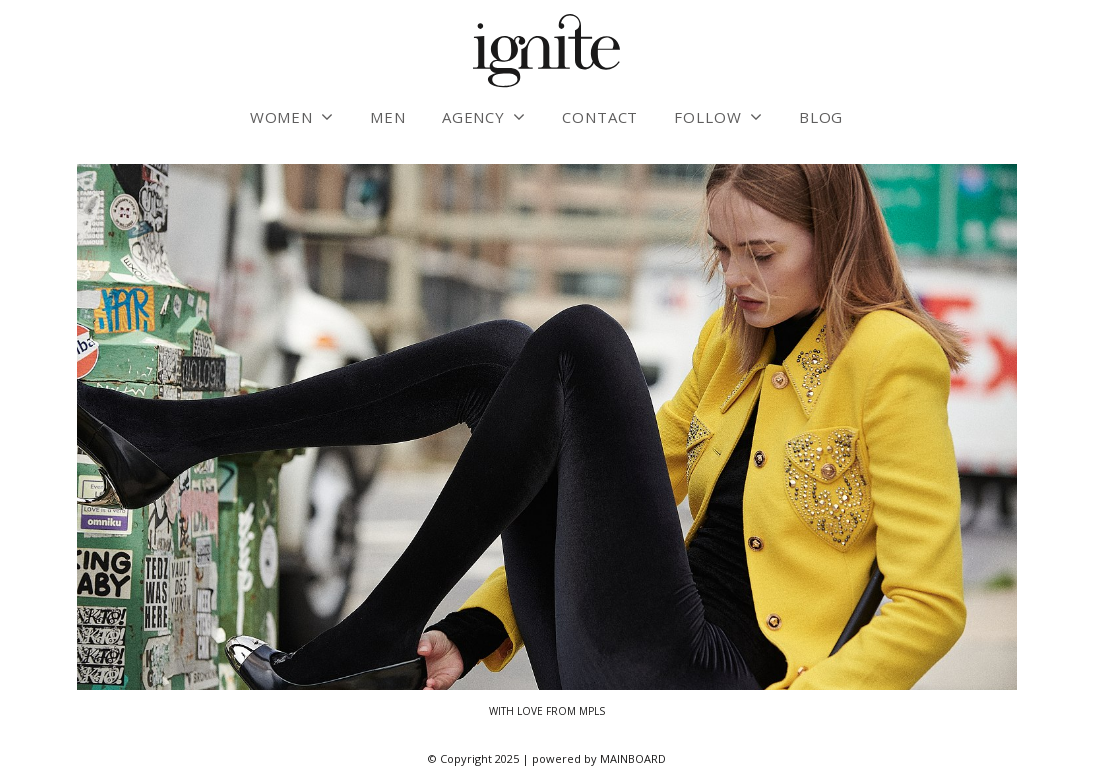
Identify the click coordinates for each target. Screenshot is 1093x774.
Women (282, 117)
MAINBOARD (633, 758)
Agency (473, 117)
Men (388, 117)
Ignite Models (547, 52)
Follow (707, 117)
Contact (600, 117)
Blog (821, 117)
